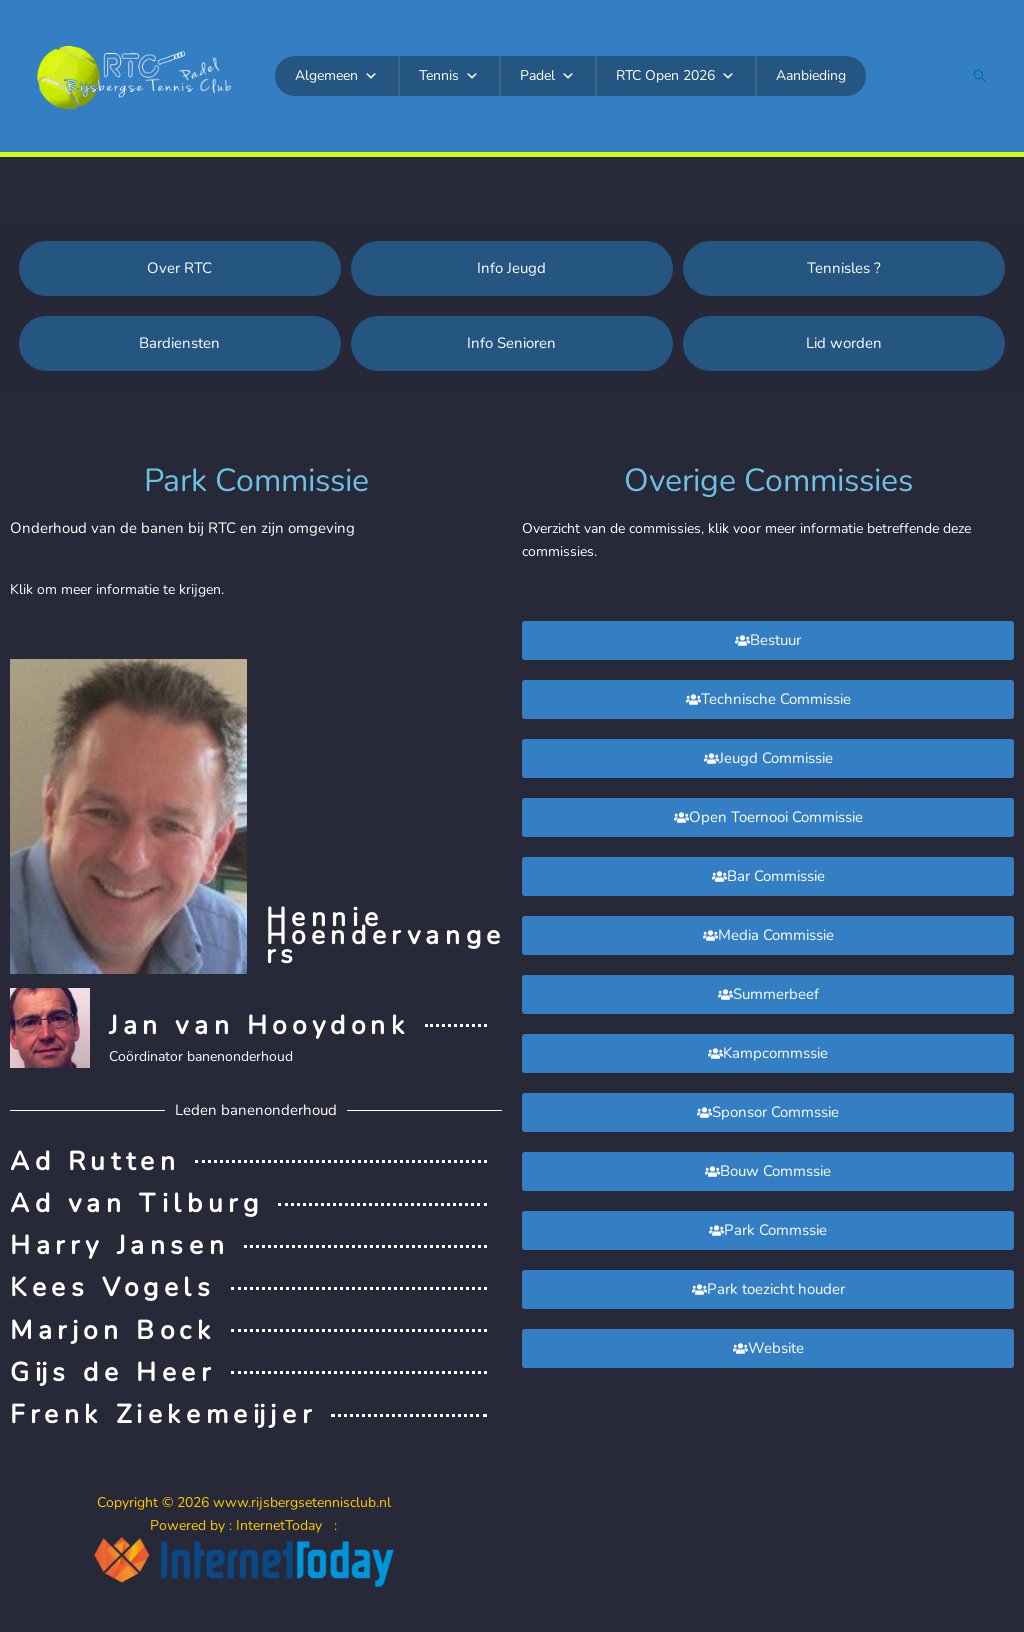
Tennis (449, 76)
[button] (980, 76)
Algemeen (336, 76)
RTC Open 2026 (675, 76)
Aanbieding (811, 75)
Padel (547, 76)
